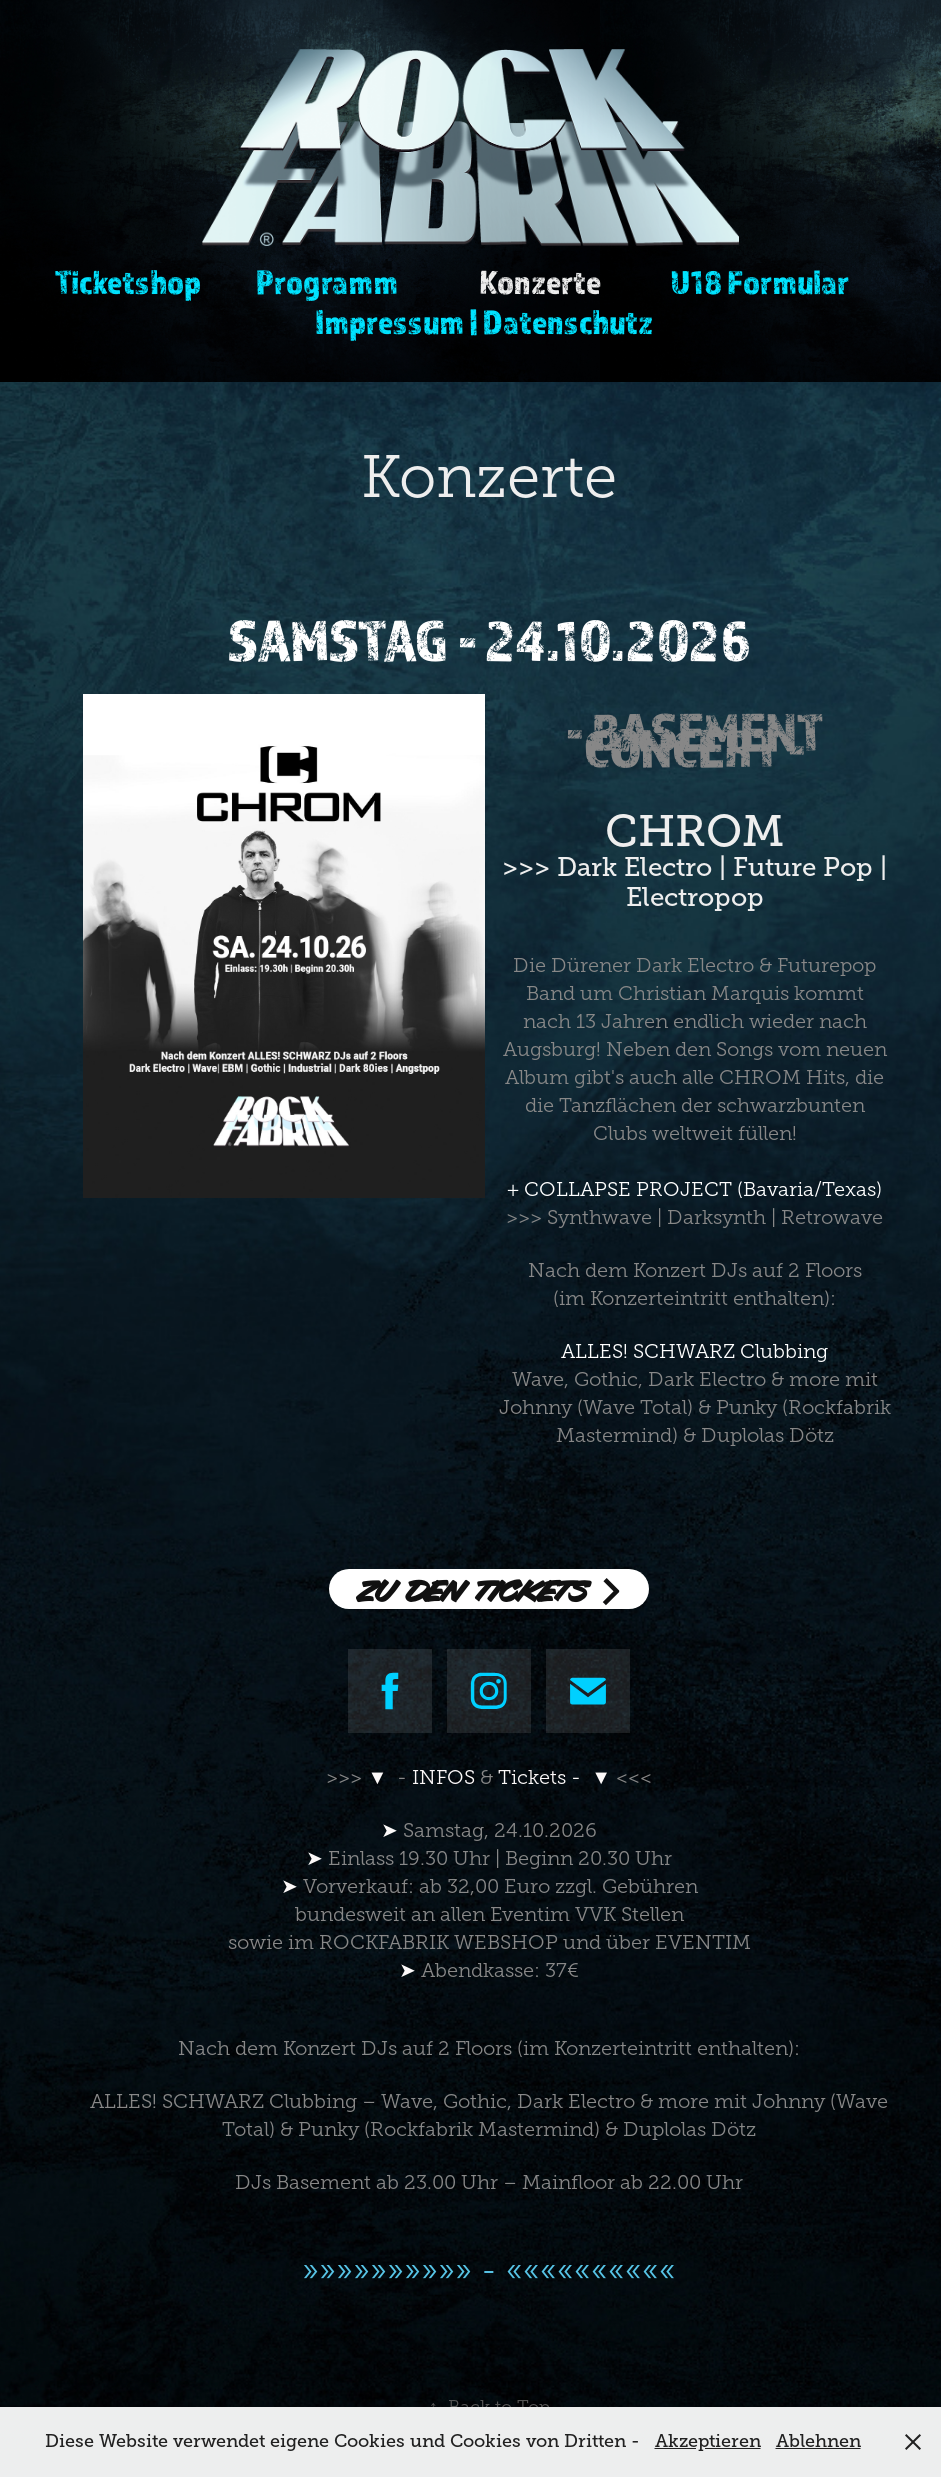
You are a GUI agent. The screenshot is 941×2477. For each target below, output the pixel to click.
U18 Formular (759, 281)
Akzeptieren (708, 2441)
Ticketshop (128, 281)
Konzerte (540, 281)
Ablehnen (818, 2441)
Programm (327, 281)
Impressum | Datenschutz (484, 321)
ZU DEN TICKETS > (489, 1589)
